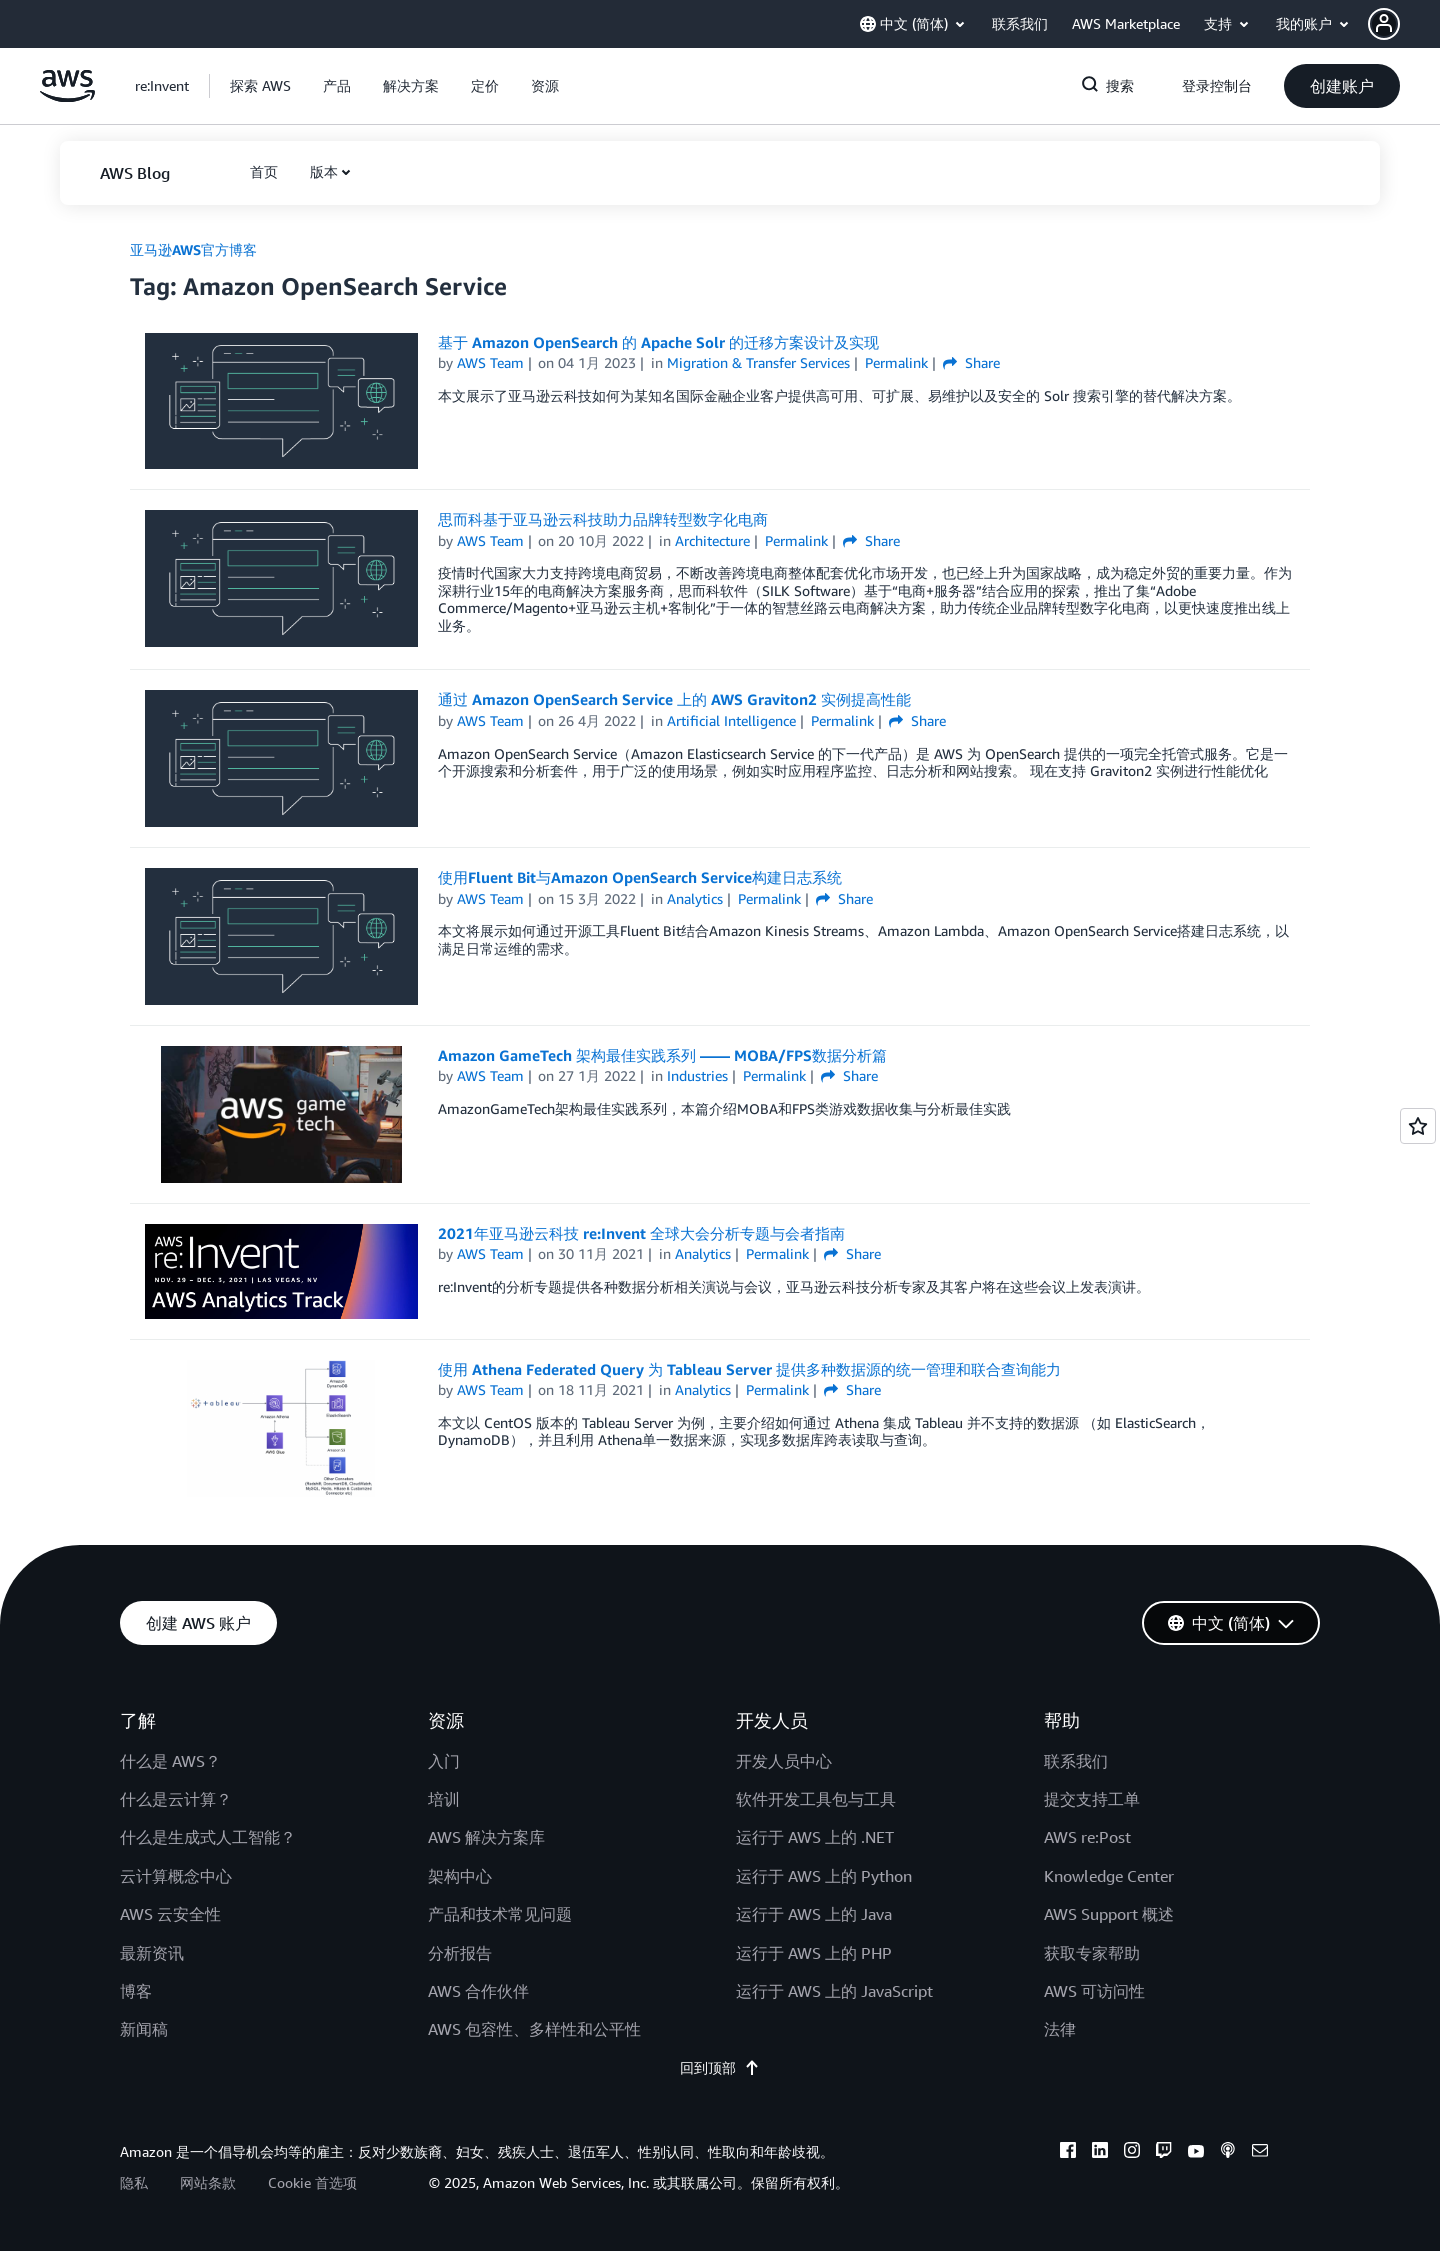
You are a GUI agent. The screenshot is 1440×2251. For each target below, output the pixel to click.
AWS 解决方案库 (486, 1837)
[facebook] (1068, 2153)
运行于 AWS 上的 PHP (814, 1953)
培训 (444, 1799)
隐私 (134, 2182)
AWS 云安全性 (170, 1914)
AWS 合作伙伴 (478, 1991)
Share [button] (971, 362)
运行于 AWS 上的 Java (814, 1914)
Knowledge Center (1109, 1876)
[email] (1260, 2153)
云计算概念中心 (176, 1876)
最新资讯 (152, 1953)
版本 (324, 171)
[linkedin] (1100, 2153)
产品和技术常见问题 (500, 1914)
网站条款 (208, 2182)
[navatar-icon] (1384, 24)
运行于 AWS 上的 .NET (815, 1837)
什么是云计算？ (176, 1799)
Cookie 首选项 (312, 2182)
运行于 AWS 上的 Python (824, 1876)
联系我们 (1076, 1761)
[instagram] (1132, 2153)
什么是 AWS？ (170, 1761)
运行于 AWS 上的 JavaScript (834, 1991)
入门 (444, 1761)
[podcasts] (1228, 2153)
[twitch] (1164, 2153)
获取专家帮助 (1092, 1953)
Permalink (896, 362)
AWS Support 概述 (1109, 1914)
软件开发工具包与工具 (816, 1799)
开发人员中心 (784, 1761)
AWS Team (490, 362)
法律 (1060, 2029)
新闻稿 (144, 2029)
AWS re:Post (1087, 1837)
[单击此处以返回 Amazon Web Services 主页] (67, 96)
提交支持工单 (1092, 1799)
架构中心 (460, 1876)
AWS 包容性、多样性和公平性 (534, 2029)
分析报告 (460, 1953)
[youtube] (1196, 2153)
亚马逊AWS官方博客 (193, 249)
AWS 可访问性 (1094, 1991)
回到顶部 (720, 2067)
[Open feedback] (1418, 1126)
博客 (136, 1991)
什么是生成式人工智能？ (208, 1837)
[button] (1404, 24)
